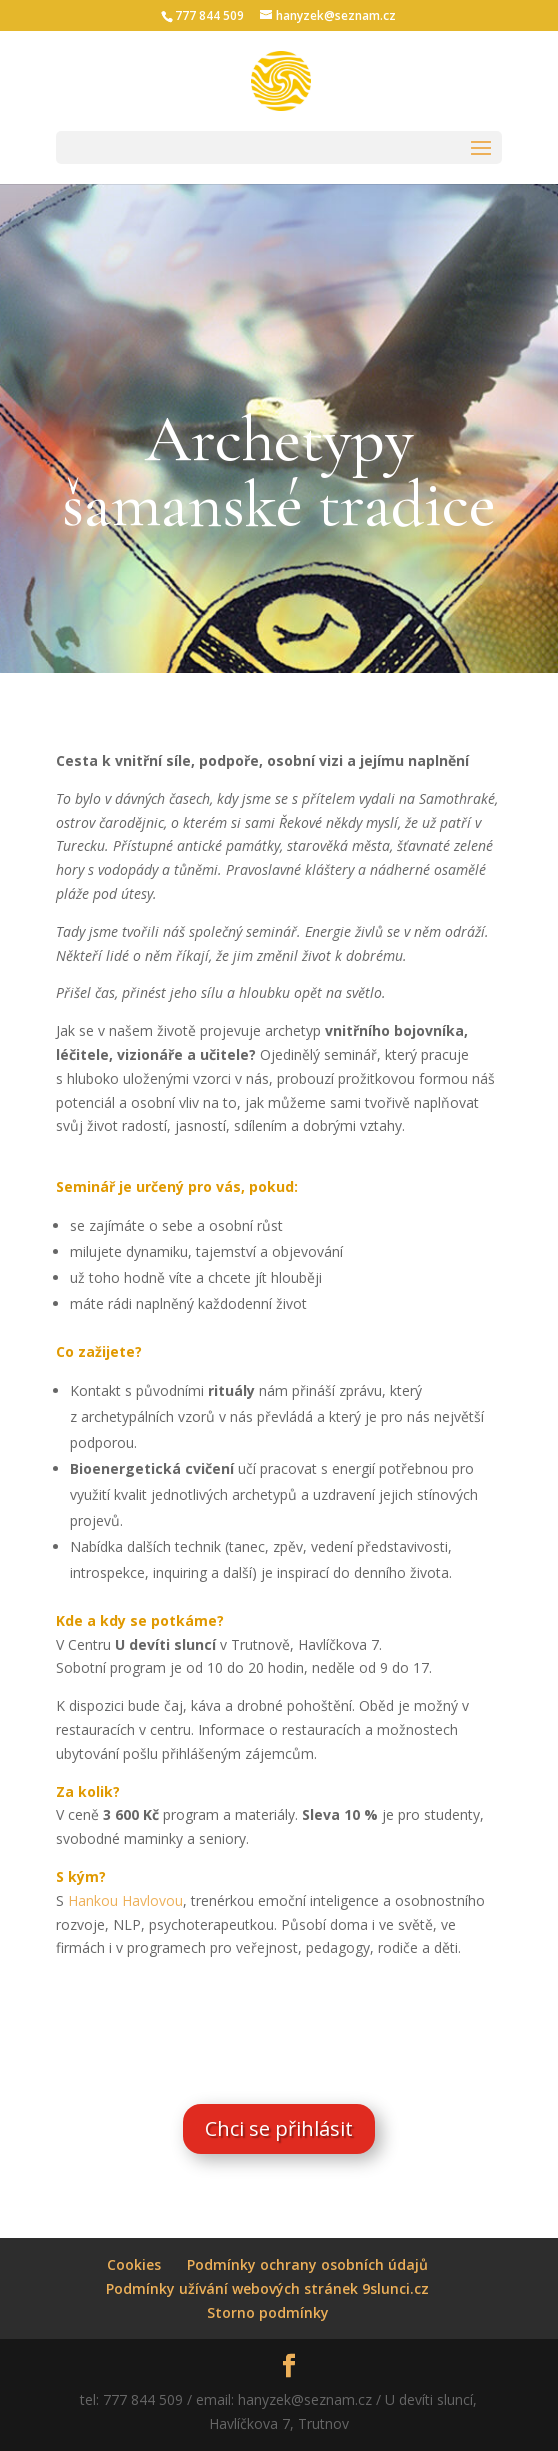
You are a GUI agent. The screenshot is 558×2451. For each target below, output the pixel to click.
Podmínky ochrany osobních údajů (307, 2264)
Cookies (134, 2264)
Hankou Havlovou (125, 1900)
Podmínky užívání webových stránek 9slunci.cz (267, 2288)
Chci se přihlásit (279, 2128)
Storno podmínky (268, 2312)
